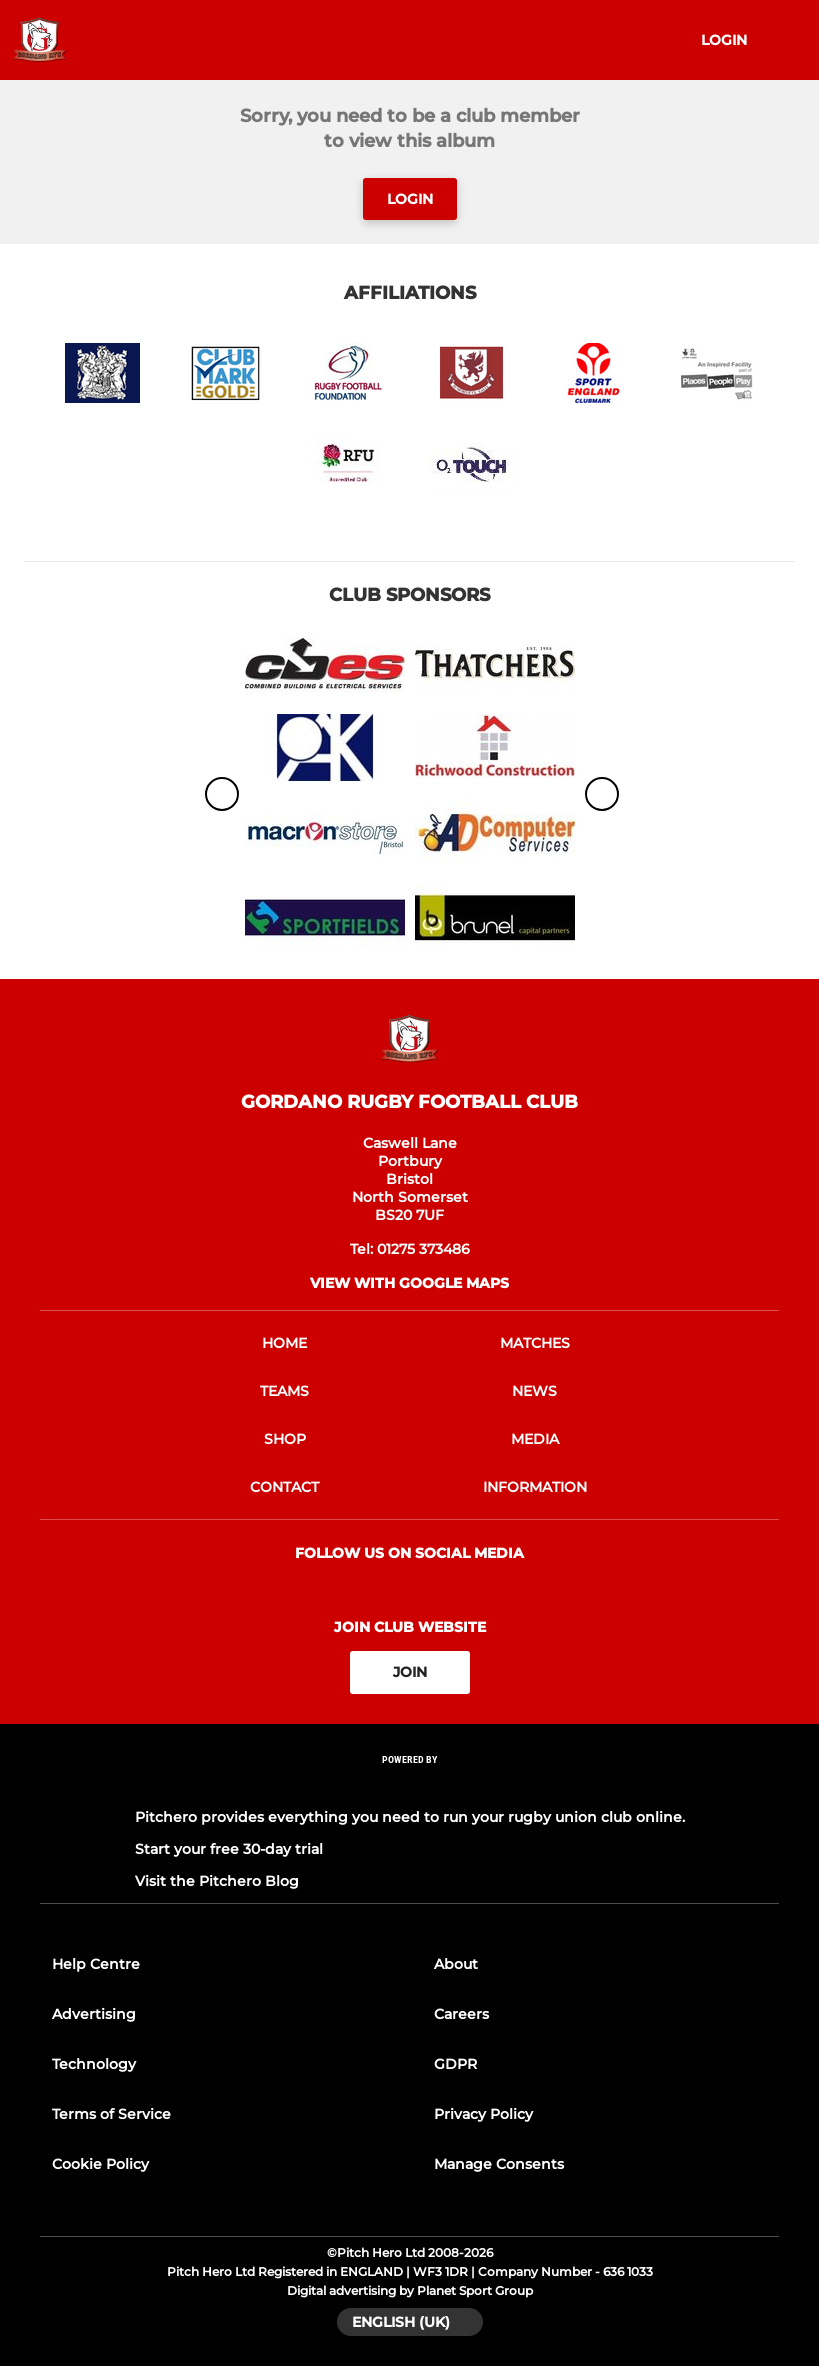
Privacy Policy (483, 2114)
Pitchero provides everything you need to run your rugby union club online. (410, 1817)
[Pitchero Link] (410, 1785)
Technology (94, 2064)
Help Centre (96, 1964)
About (456, 1964)
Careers (461, 2014)
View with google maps (409, 1283)
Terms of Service (111, 2114)
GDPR (455, 2064)
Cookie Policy (100, 2164)
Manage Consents (499, 2164)
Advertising (94, 2014)
